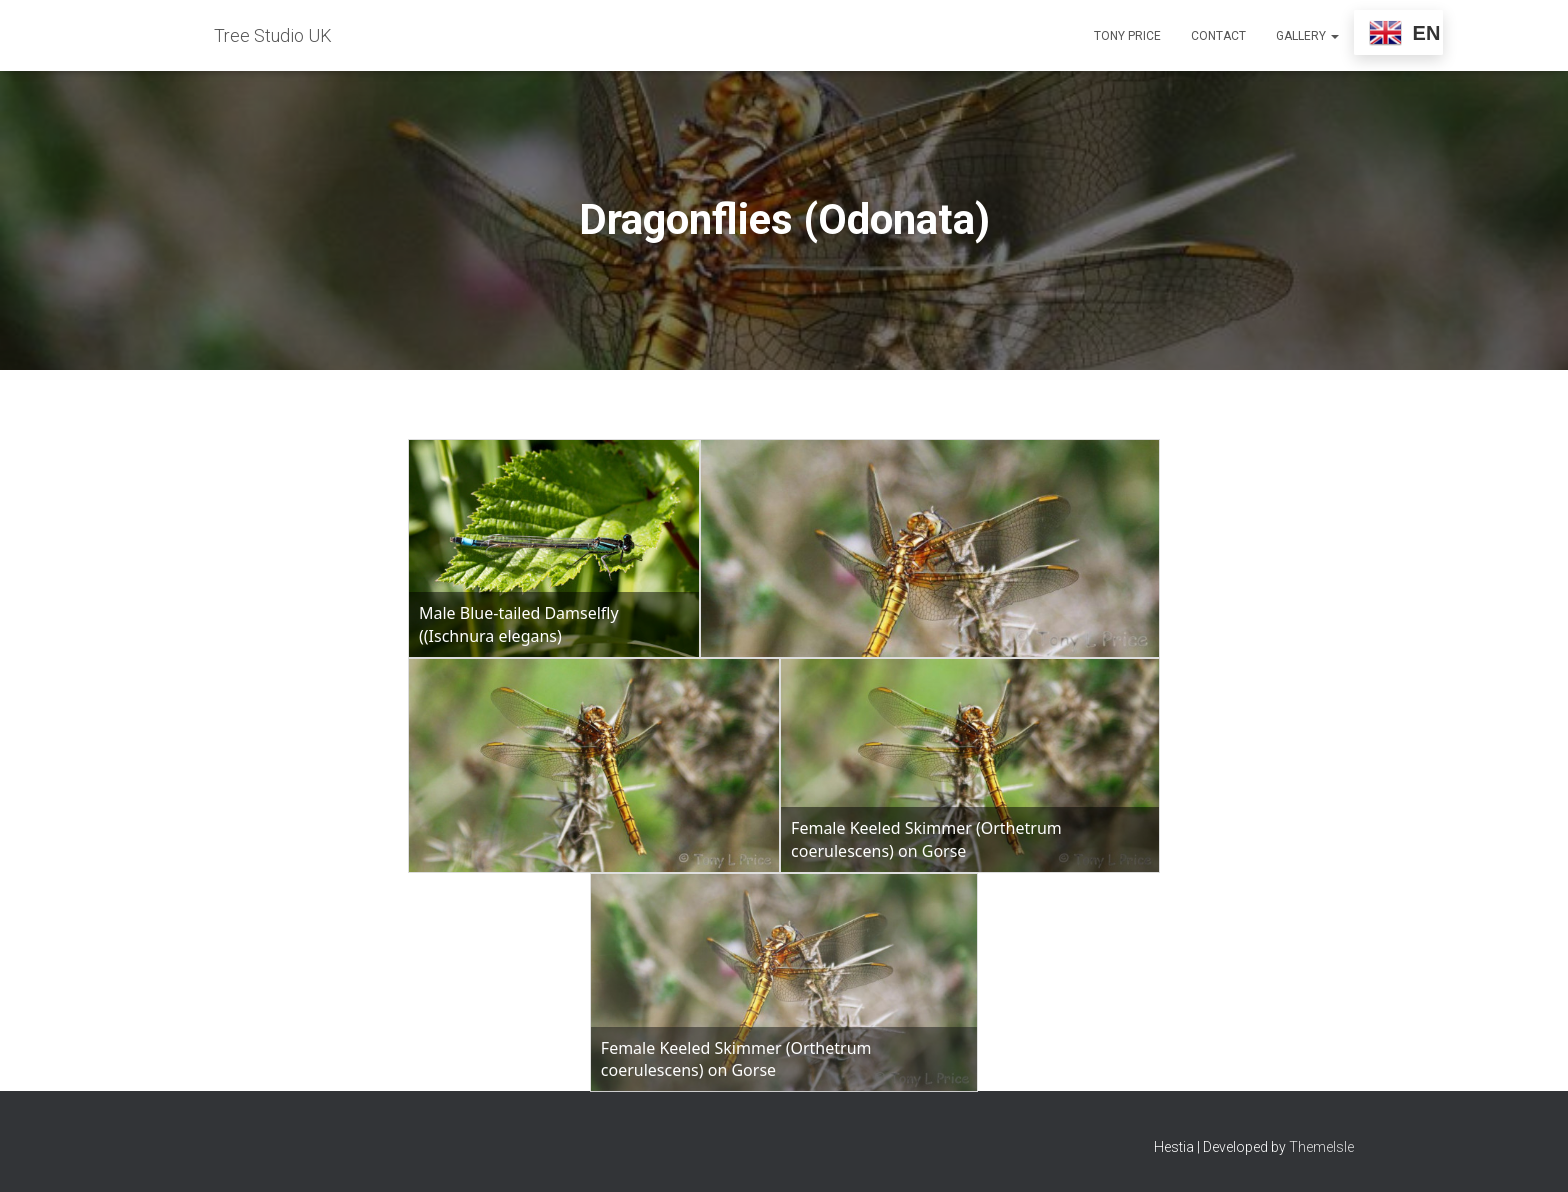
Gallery (1307, 36)
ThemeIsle (1321, 1147)
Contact (1218, 36)
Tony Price (1127, 36)
